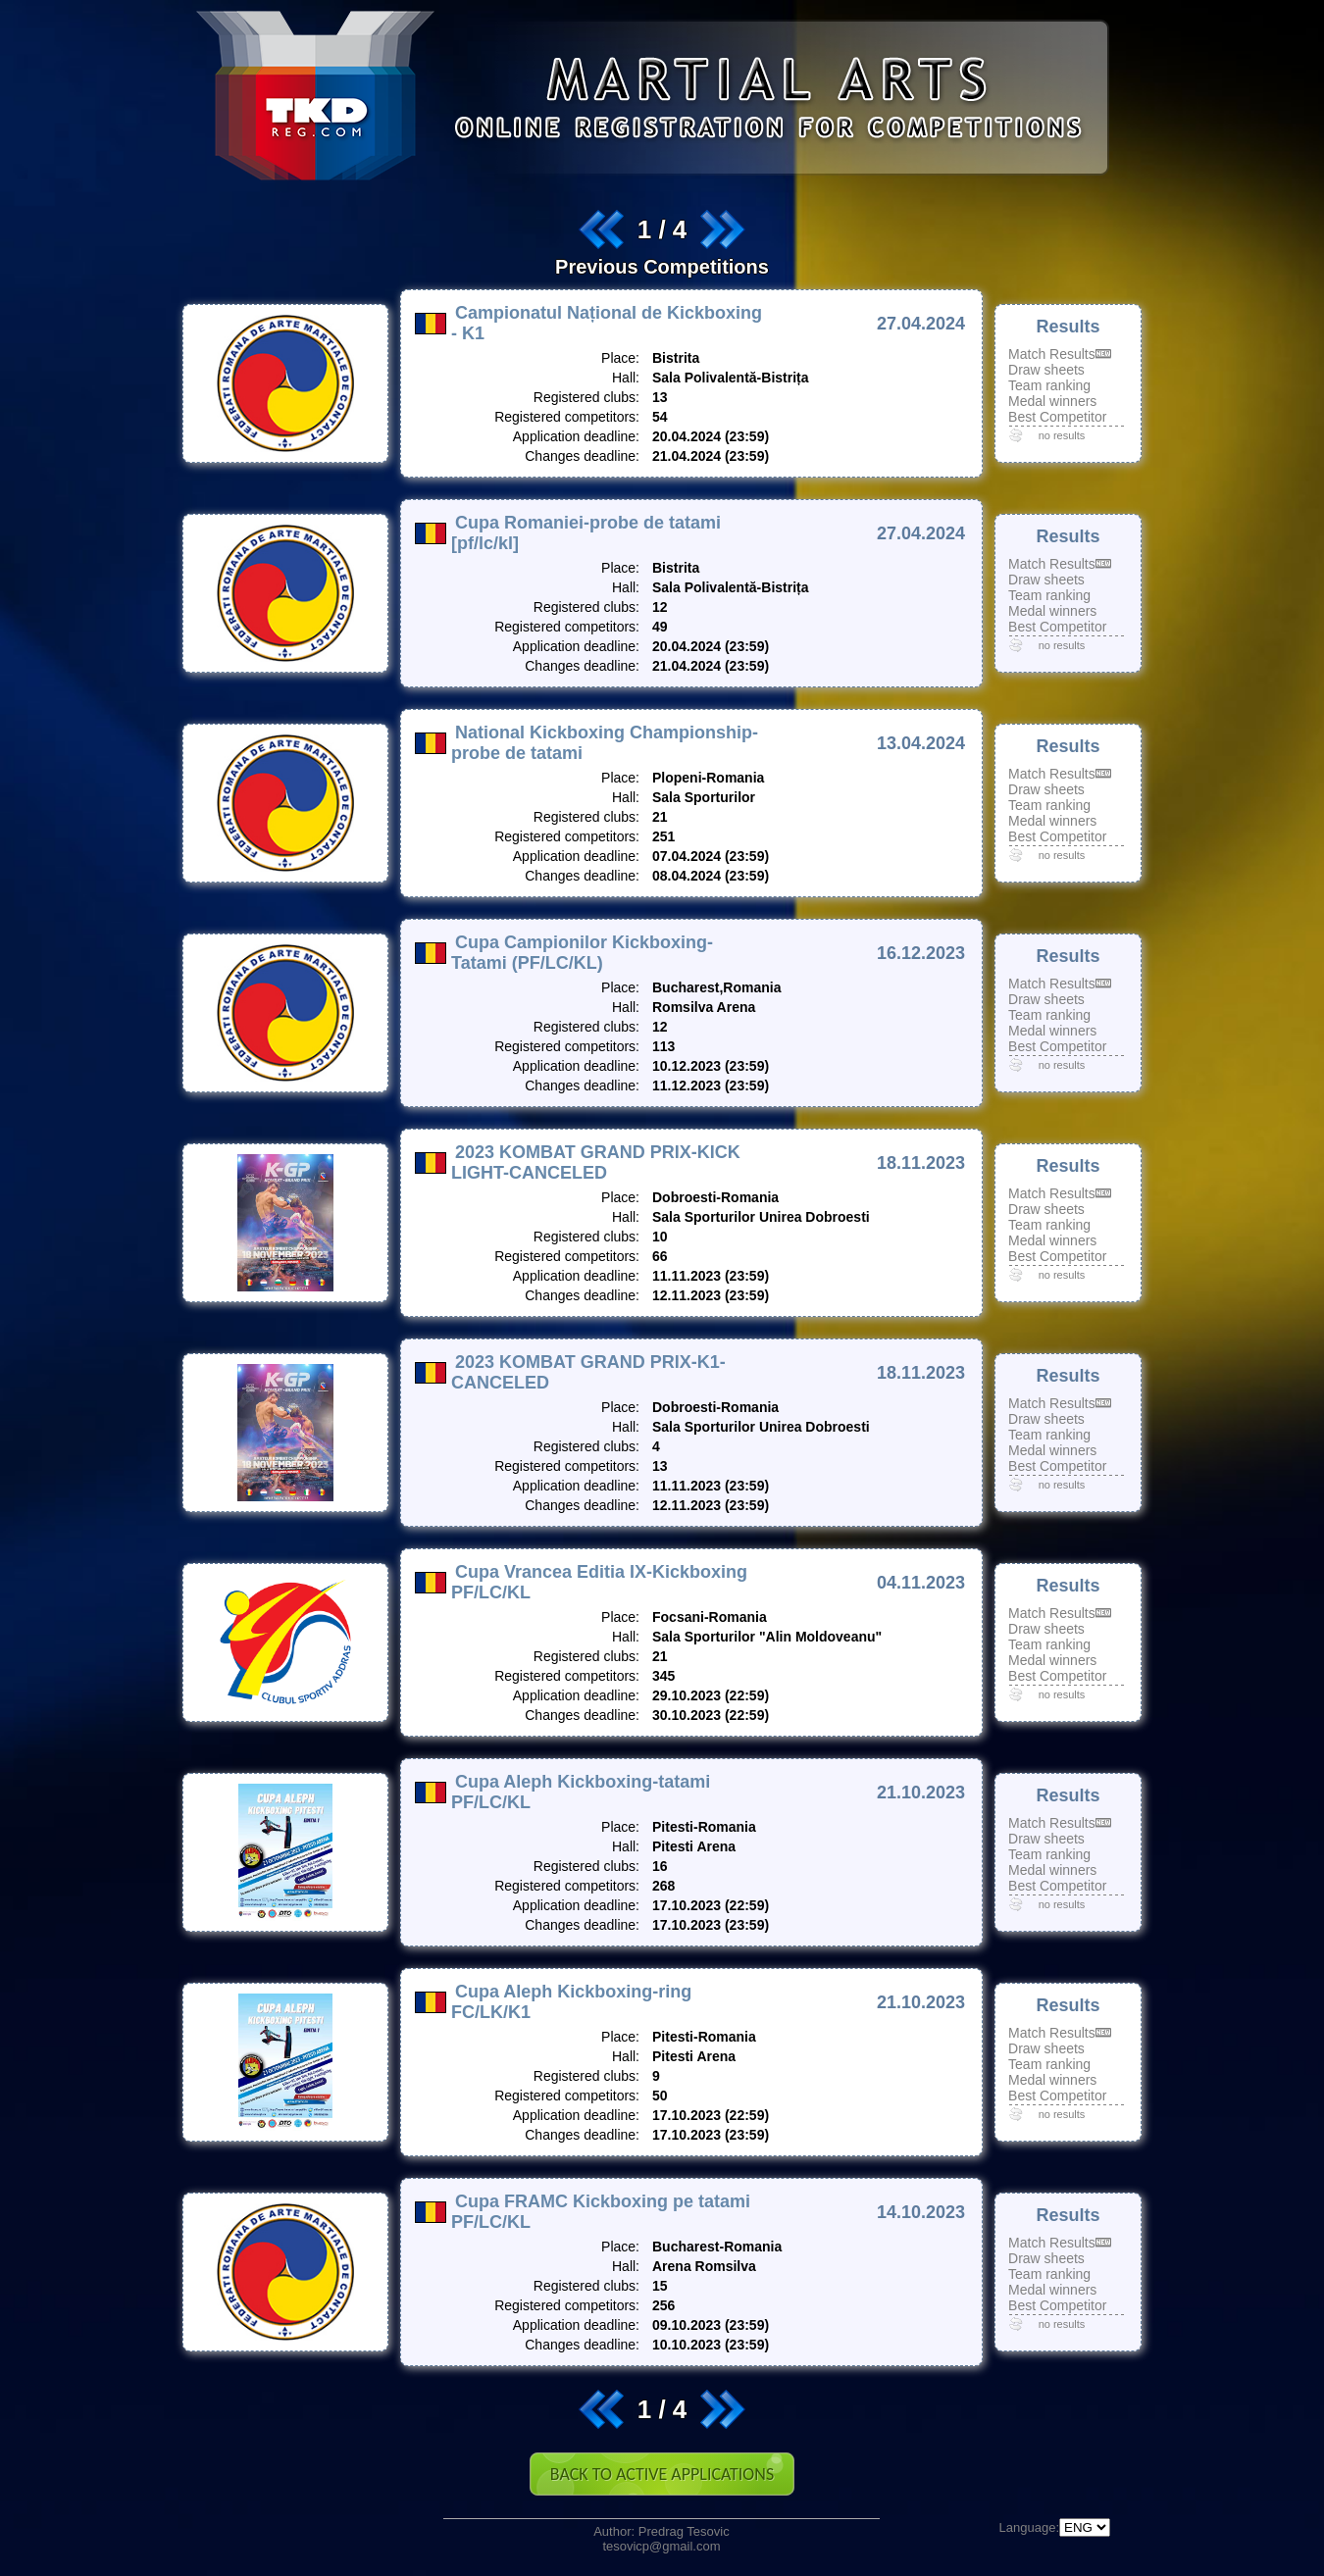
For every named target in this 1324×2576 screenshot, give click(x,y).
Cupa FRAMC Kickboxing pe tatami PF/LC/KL (600, 2212)
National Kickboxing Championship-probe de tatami (604, 743)
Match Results (1051, 354)
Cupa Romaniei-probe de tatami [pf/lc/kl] (586, 533)
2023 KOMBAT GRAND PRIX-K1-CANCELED (588, 1372)
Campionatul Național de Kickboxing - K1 (606, 323)
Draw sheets (1046, 370)
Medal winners (1052, 401)
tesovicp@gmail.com (661, 2546)
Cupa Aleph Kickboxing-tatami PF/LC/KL (580, 1792)
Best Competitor (1057, 417)
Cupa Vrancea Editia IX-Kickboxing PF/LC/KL (599, 1582)
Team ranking (1049, 385)
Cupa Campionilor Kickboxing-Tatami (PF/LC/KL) (582, 953)
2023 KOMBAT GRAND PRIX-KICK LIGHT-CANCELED (595, 1162)
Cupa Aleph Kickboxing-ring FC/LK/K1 (571, 2002)
